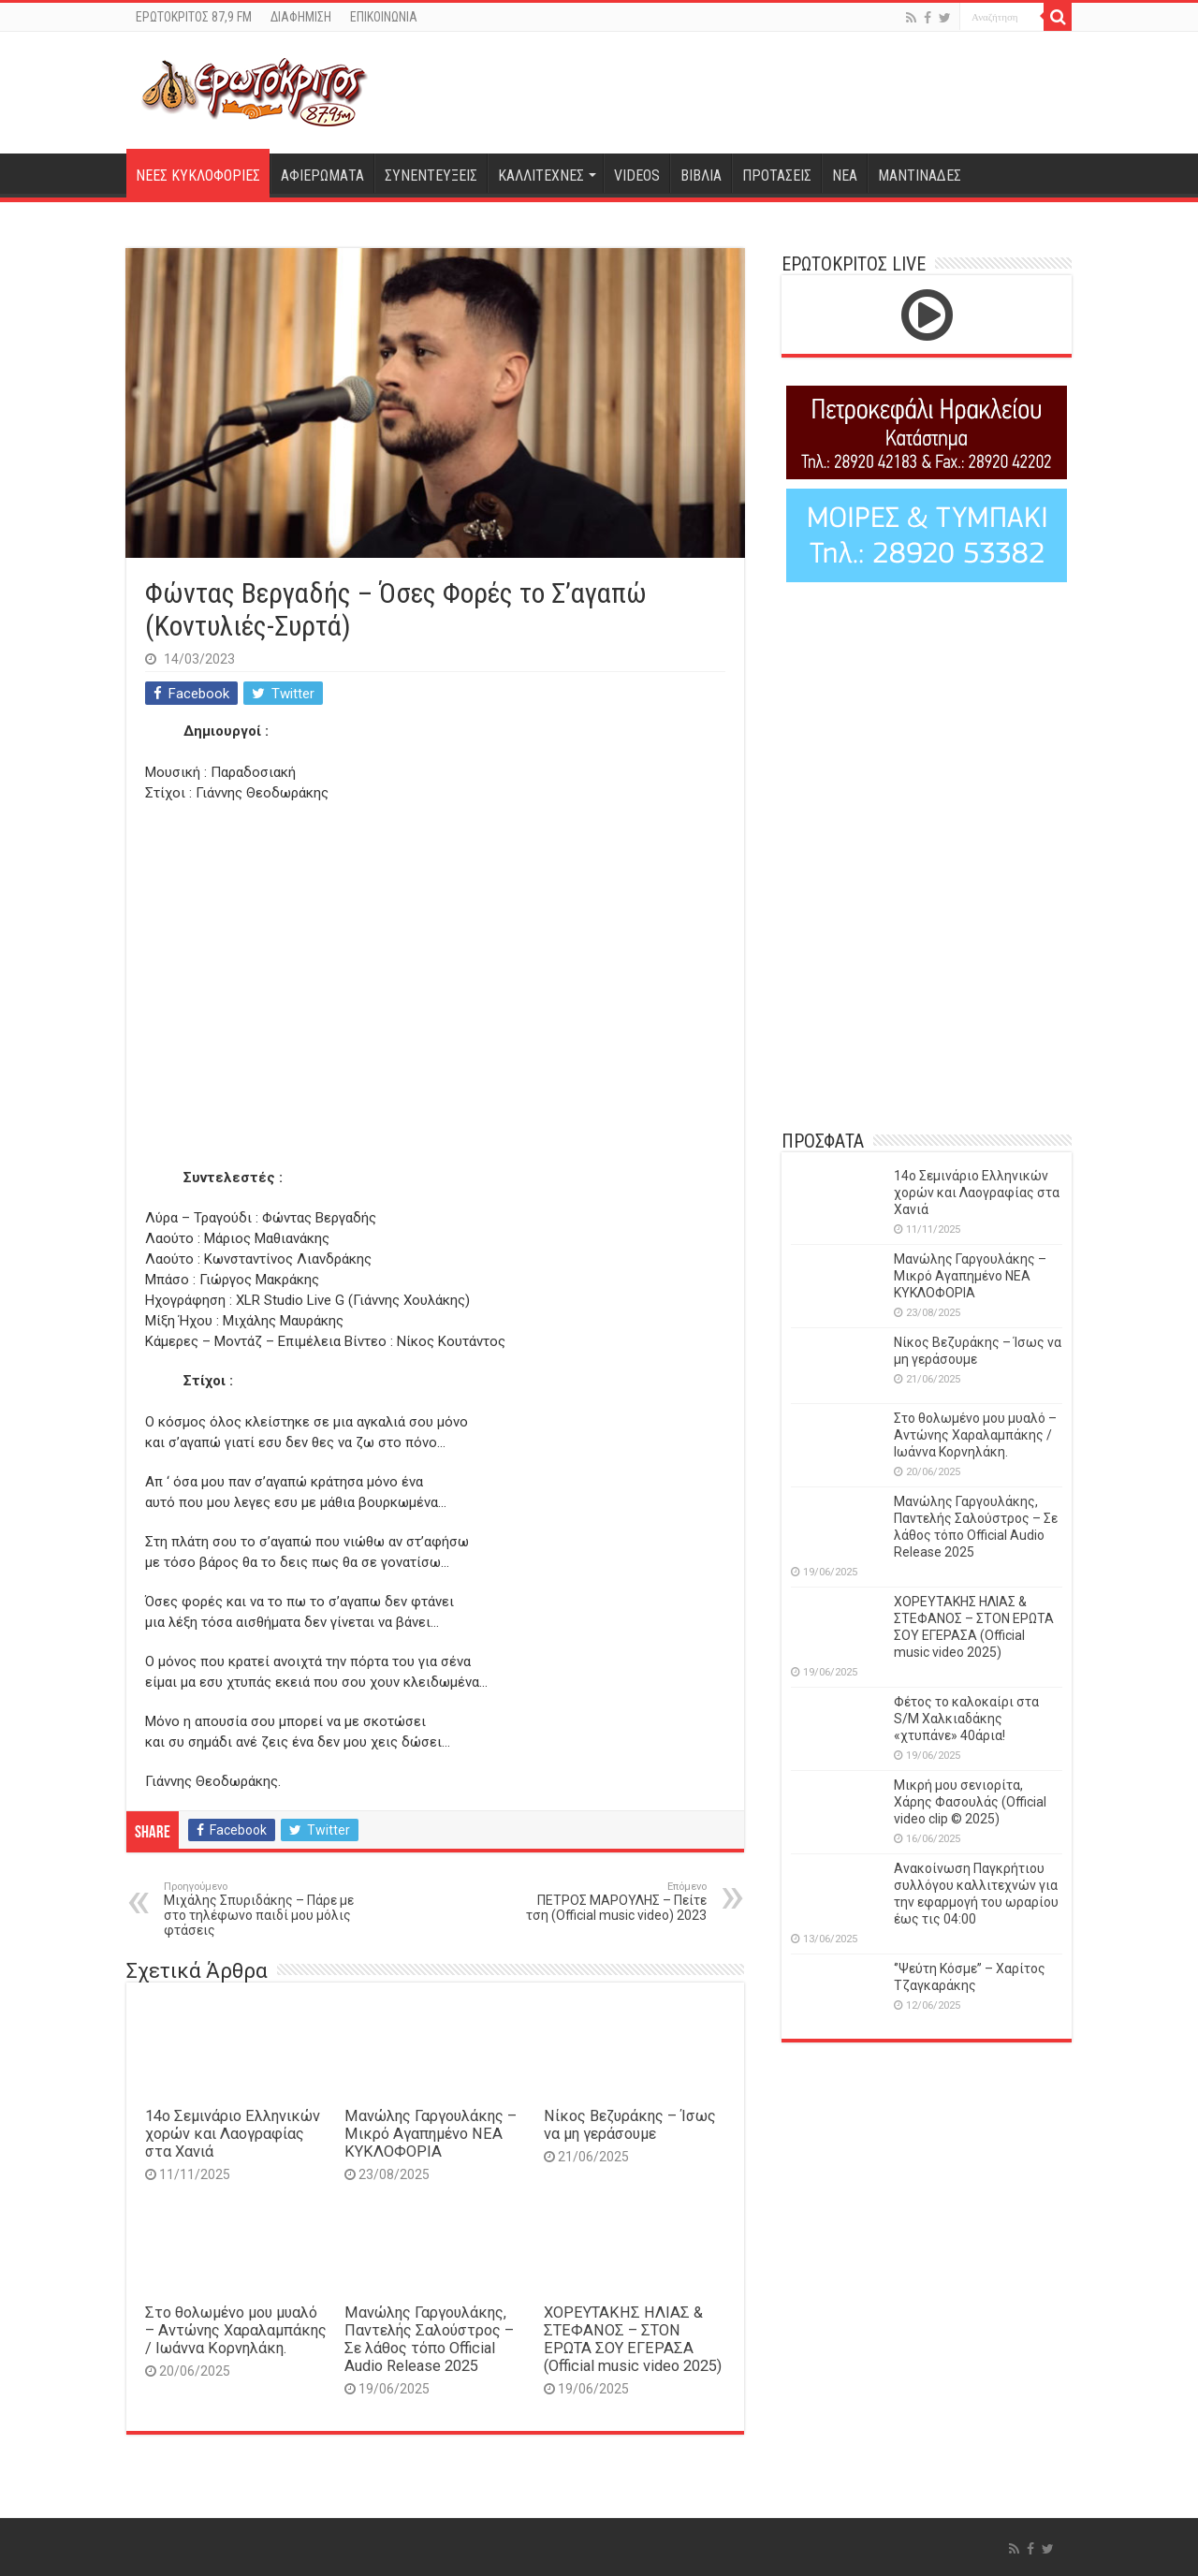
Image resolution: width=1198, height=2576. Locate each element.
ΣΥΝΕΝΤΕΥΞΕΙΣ (431, 175)
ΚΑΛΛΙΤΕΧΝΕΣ (541, 175)
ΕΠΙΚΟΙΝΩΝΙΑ (383, 16)
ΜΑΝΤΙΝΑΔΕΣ (919, 175)
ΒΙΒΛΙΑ (701, 175)
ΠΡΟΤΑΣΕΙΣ (776, 175)
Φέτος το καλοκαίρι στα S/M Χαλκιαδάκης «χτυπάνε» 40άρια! (966, 1718)
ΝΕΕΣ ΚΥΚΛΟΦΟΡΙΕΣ (198, 175)
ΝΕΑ (844, 175)
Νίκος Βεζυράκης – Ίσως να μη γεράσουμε (630, 2125)
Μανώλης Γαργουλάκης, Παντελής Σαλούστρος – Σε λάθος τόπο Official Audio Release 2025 (429, 2339)
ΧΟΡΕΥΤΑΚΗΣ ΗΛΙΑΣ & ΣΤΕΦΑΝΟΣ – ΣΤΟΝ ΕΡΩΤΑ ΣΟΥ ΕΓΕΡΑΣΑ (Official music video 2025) (633, 2339)
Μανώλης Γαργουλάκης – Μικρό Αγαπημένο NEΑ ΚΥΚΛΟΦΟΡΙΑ (430, 2133)
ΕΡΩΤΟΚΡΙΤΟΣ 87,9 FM (194, 16)
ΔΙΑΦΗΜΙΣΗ (300, 16)
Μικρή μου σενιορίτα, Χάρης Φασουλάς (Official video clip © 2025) (970, 1802)
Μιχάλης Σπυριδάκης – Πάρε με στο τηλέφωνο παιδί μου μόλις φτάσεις (260, 1909)
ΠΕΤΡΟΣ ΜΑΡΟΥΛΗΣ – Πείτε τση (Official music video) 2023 (611, 1902)
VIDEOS (637, 175)
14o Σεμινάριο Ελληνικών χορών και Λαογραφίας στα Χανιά (232, 2133)
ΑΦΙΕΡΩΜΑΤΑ (322, 175)
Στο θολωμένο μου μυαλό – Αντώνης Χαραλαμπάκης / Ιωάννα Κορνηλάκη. (236, 2330)
